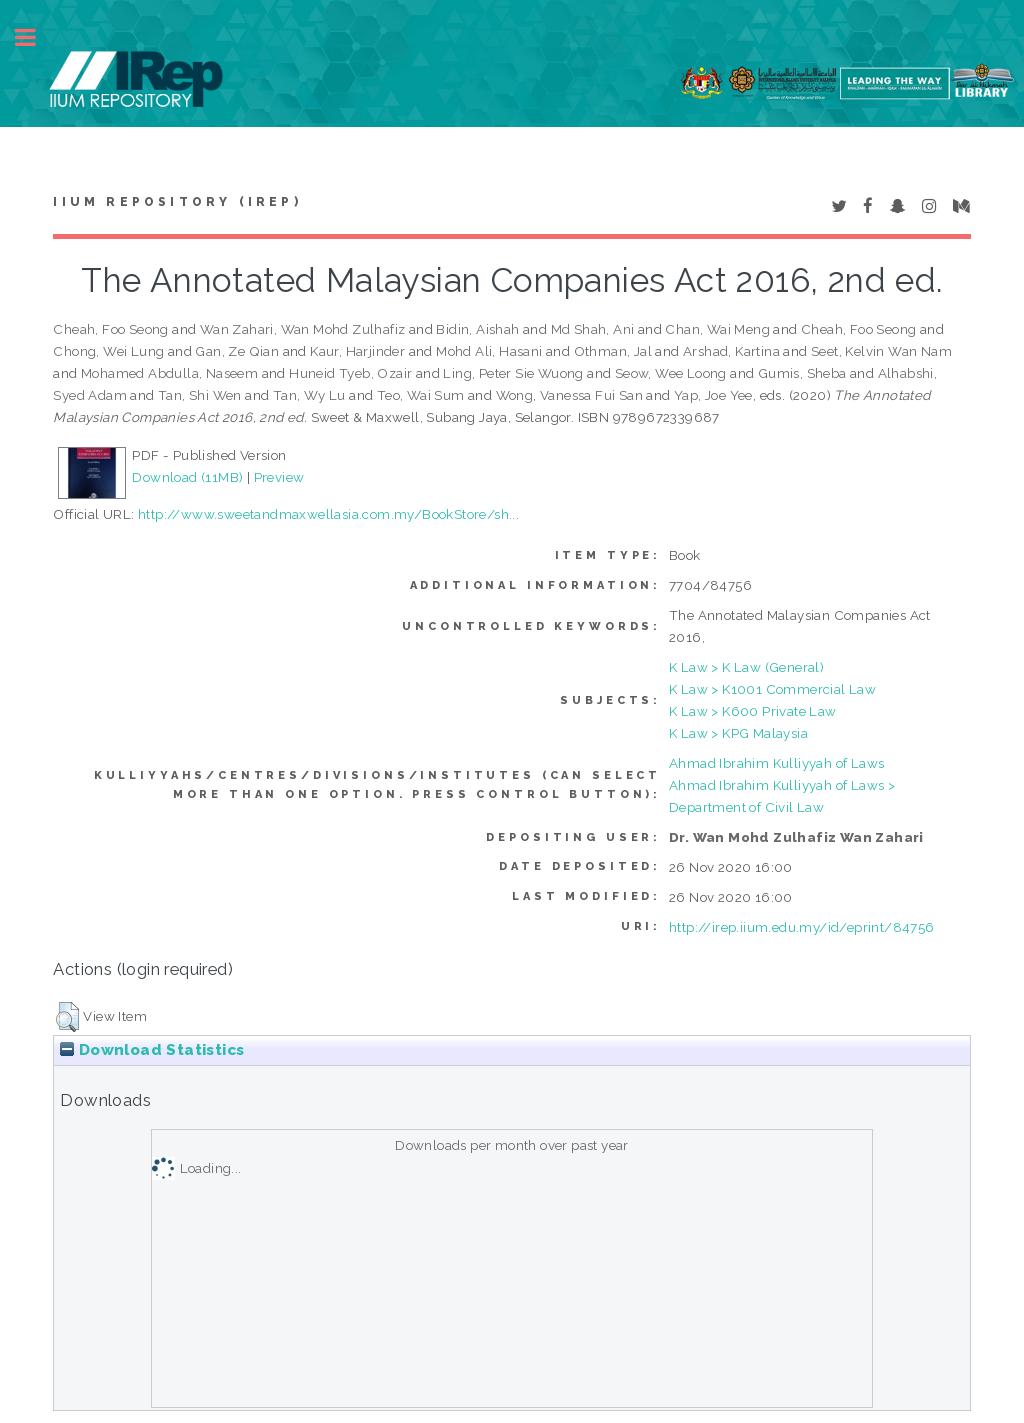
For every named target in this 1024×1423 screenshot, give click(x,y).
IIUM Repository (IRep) (177, 202)
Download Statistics (152, 1050)
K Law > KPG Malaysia (738, 733)
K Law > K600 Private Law (753, 711)
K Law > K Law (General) (746, 667)
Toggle (36, 37)
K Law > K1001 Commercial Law (772, 689)
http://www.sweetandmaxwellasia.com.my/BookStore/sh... (328, 514)
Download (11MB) (187, 477)
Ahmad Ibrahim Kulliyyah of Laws (776, 763)
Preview (279, 477)
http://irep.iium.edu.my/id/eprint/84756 (802, 927)
